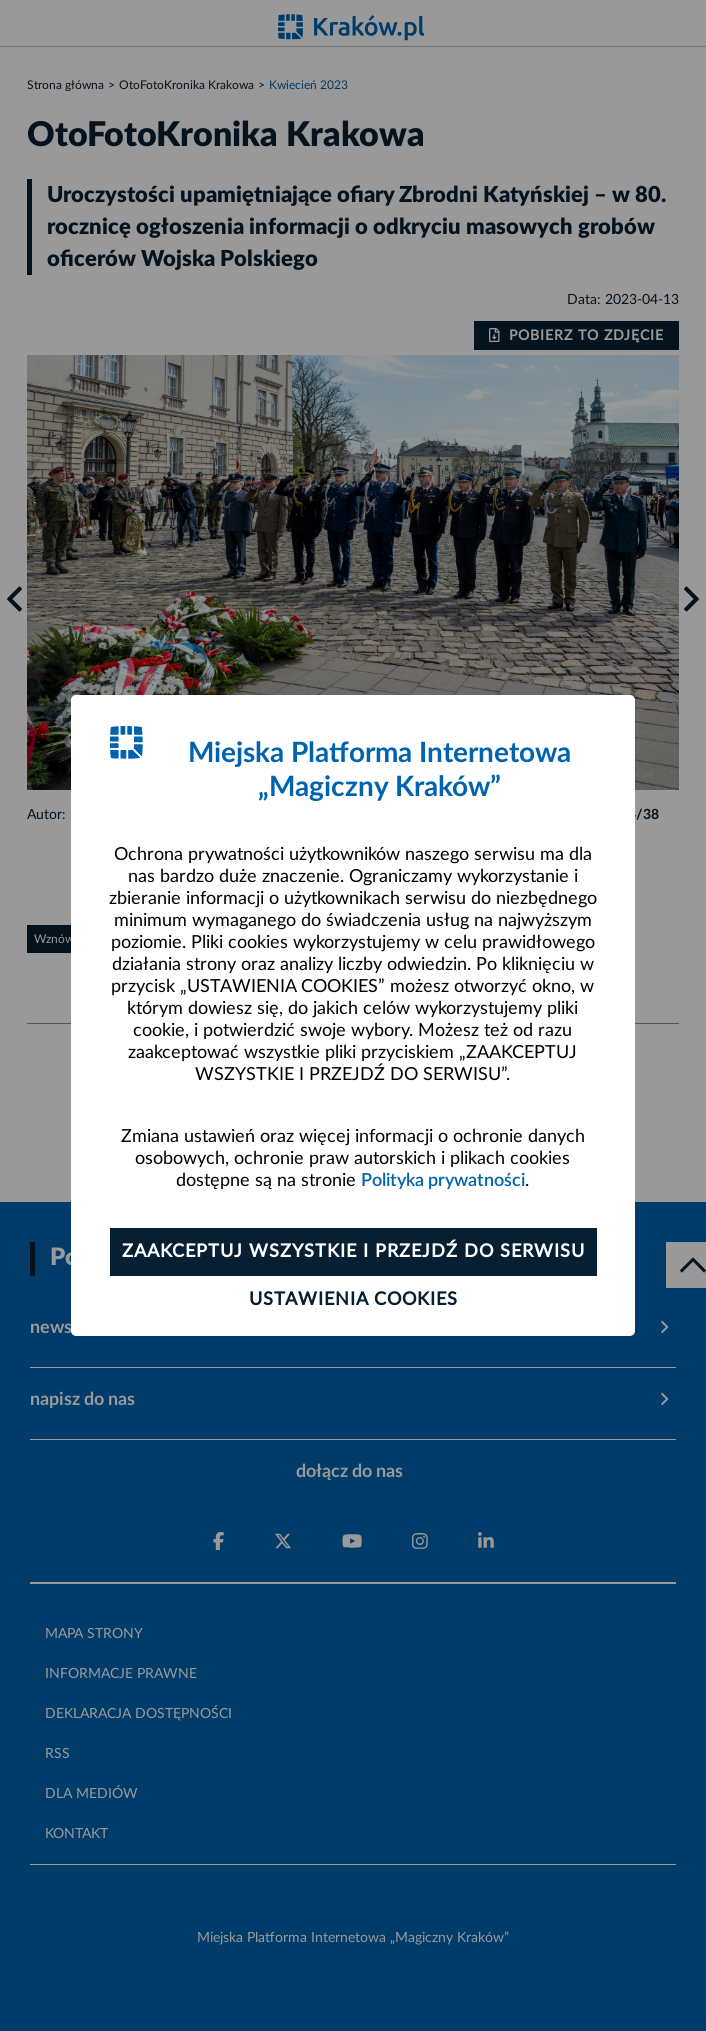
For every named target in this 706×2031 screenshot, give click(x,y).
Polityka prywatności (443, 1181)
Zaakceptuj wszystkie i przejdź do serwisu (353, 1252)
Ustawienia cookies (353, 1300)
